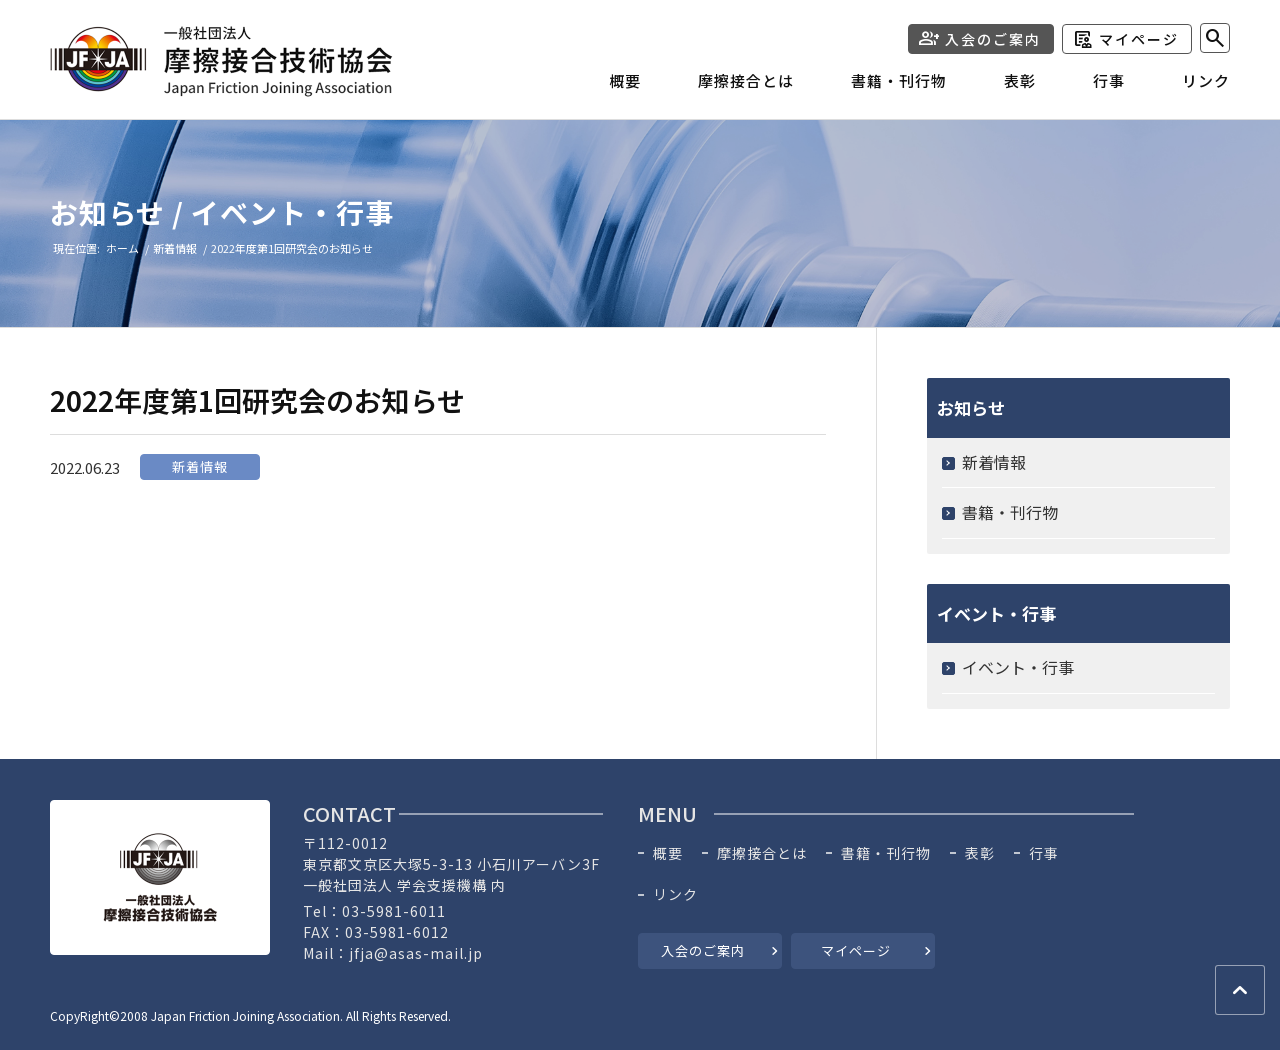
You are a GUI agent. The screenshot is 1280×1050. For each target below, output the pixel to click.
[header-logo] (221, 61)
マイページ (1139, 39)
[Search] (1215, 38)
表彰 (980, 853)
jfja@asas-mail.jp (416, 953)
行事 (1044, 853)
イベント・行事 (1018, 667)
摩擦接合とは (762, 853)
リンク (675, 894)
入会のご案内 (993, 39)
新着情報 (200, 466)
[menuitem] (596, 86)
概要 (668, 853)
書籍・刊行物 (1010, 512)
